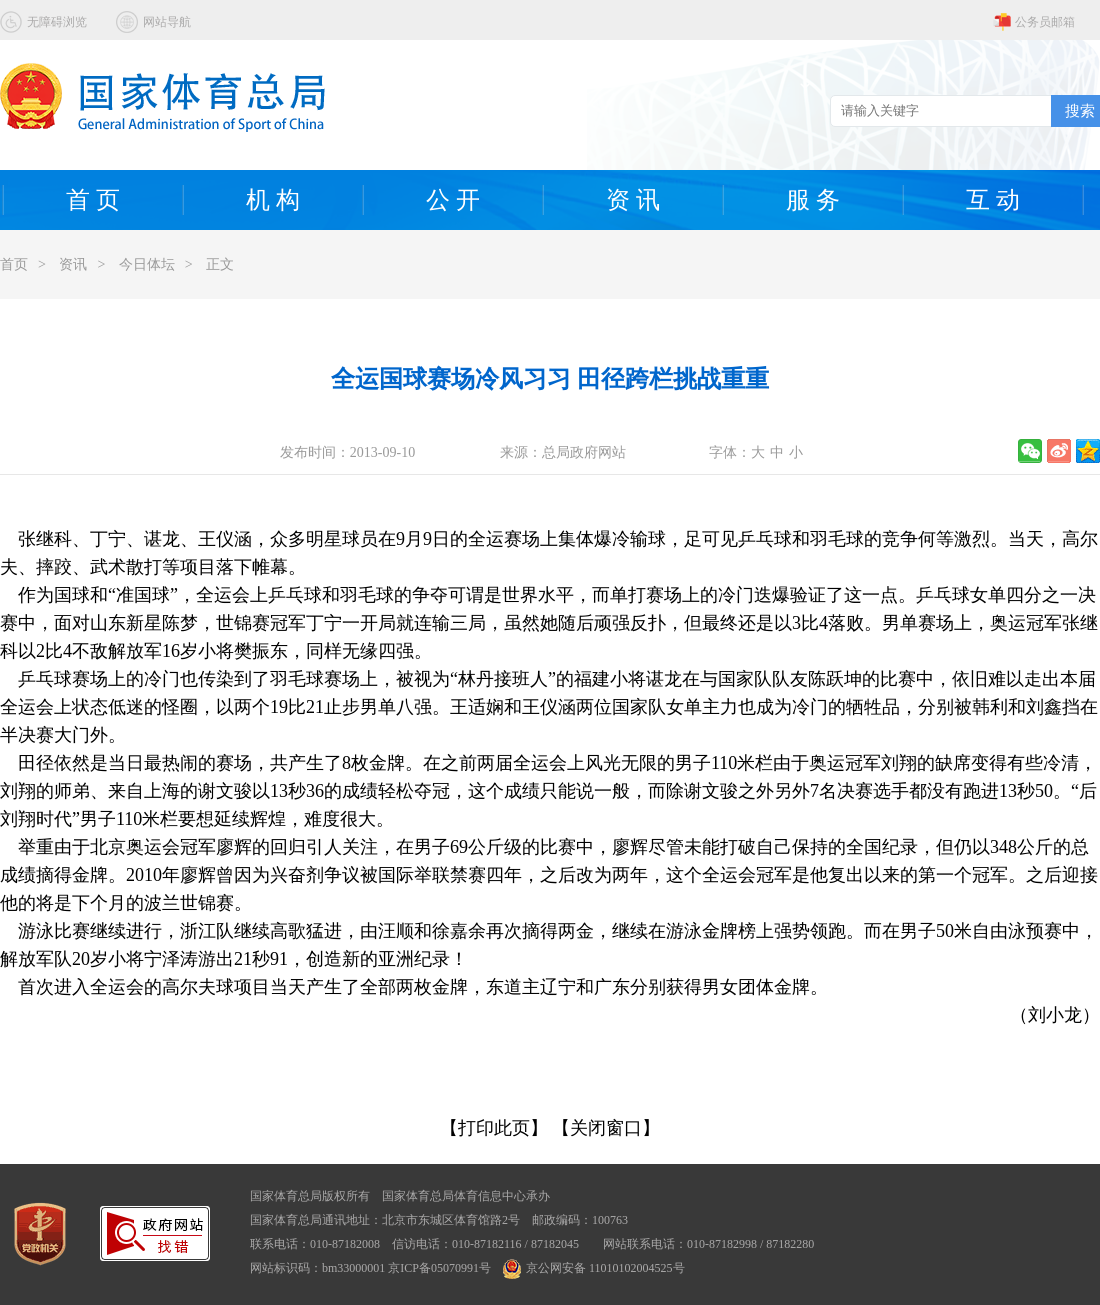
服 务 (813, 200)
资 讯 (633, 200)
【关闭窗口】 (606, 1128)
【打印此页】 (494, 1128)
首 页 (93, 200)
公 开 (453, 200)
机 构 (273, 200)
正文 (220, 264)
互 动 (993, 200)
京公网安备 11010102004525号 (594, 1268)
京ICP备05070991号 (439, 1268)
